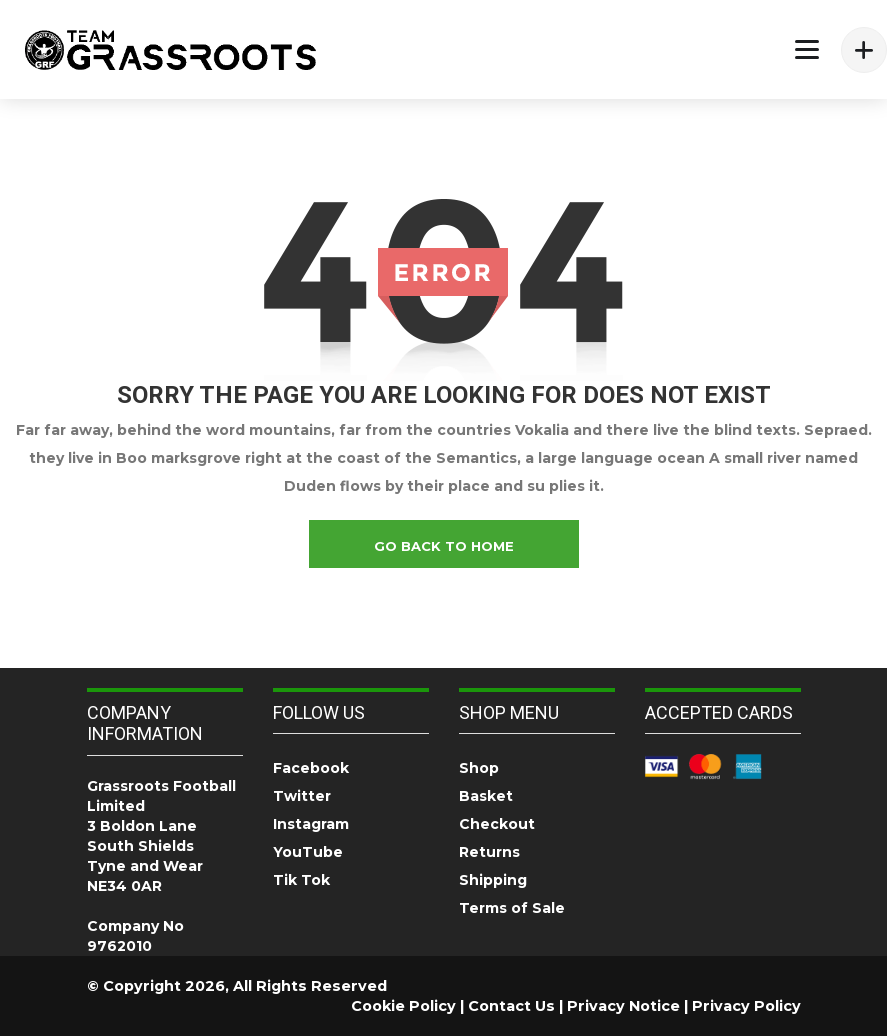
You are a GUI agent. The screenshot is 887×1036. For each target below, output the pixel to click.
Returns (489, 852)
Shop (479, 768)
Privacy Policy (746, 1006)
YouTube (308, 852)
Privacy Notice (623, 1006)
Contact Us (511, 1006)
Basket (486, 796)
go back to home (444, 546)
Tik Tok (301, 880)
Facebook (311, 768)
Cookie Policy (403, 1006)
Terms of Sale (512, 908)
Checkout (497, 824)
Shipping (493, 880)
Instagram (311, 824)
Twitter (302, 796)
